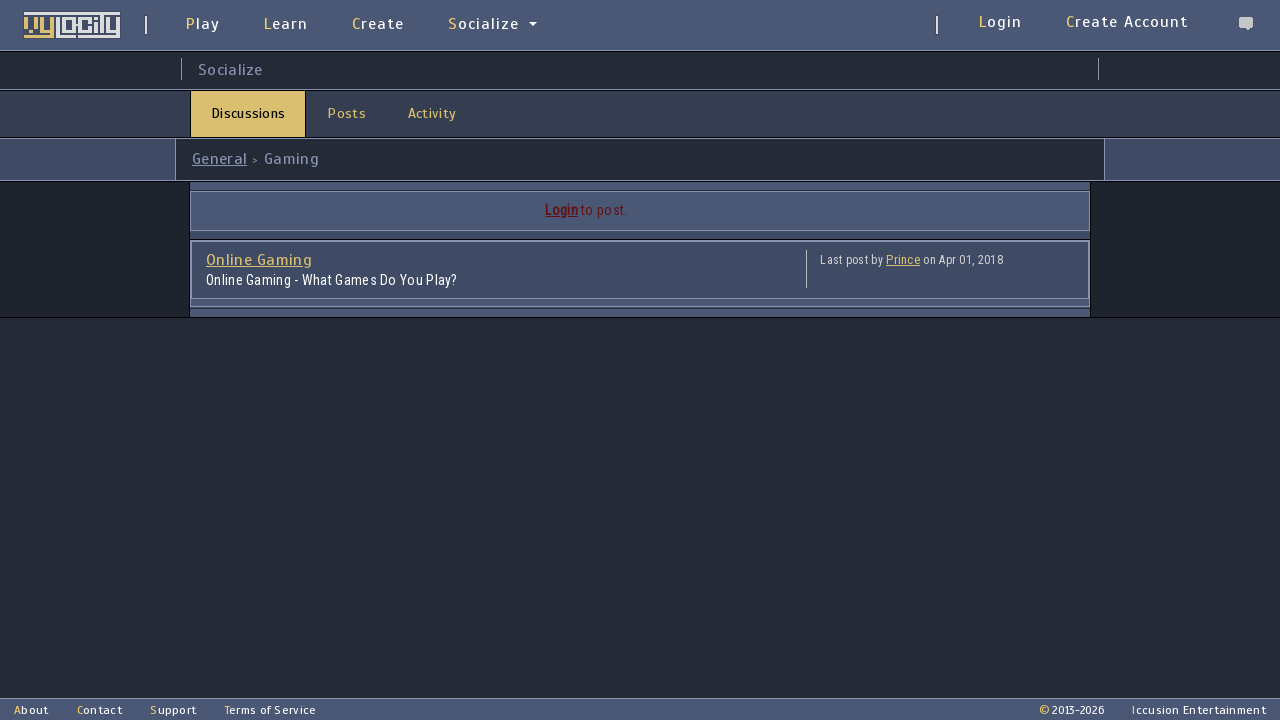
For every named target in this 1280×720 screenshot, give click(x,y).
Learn (286, 24)
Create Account (1127, 22)
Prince (903, 259)
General (219, 159)
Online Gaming (259, 260)
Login (1000, 22)
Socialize (483, 24)
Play (203, 24)
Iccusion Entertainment (1199, 710)
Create (378, 24)
